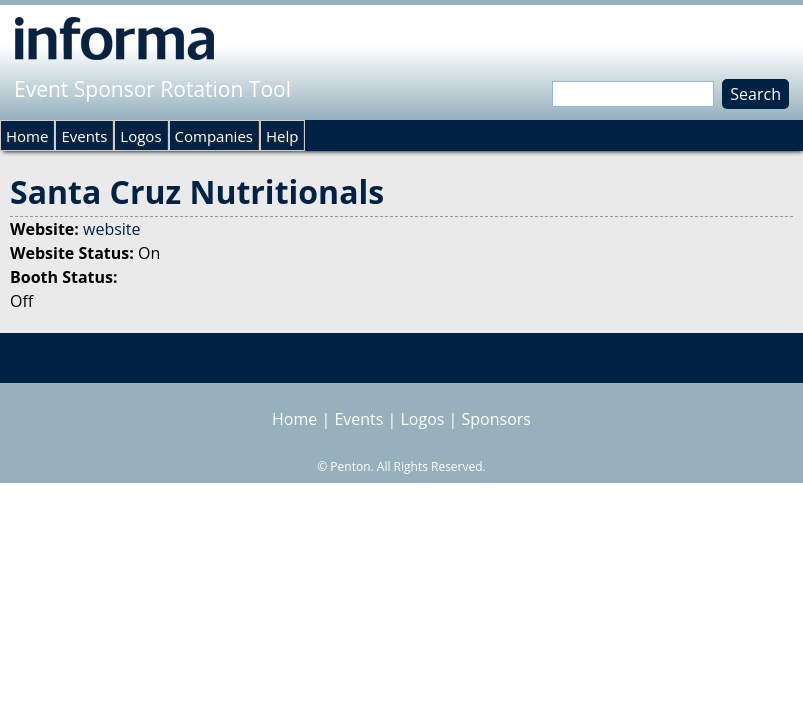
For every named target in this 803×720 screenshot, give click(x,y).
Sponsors (496, 419)
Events (84, 136)
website (112, 229)
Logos (140, 136)
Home (27, 136)
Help (282, 136)
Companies (214, 136)
